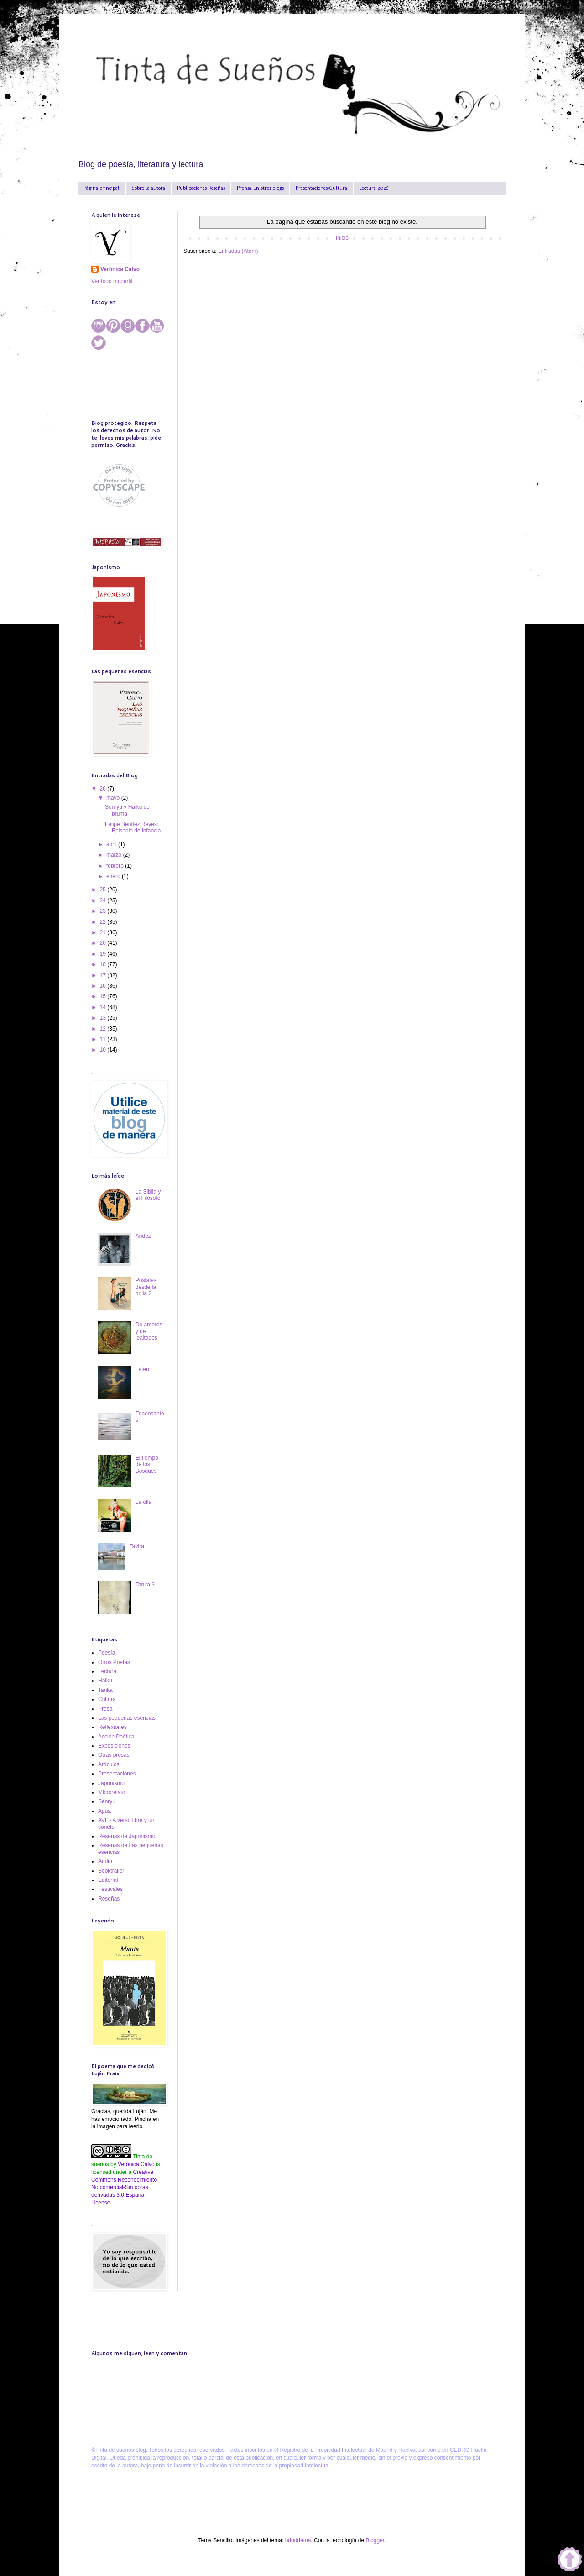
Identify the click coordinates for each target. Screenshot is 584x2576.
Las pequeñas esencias (127, 1718)
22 (104, 922)
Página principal (101, 188)
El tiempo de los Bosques (147, 1464)
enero (114, 876)
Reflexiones (112, 1727)
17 (104, 975)
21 (104, 932)
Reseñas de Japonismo (126, 1836)
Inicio (342, 238)
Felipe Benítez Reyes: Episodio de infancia (133, 827)
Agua (104, 1811)
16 (104, 986)
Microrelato (111, 1792)
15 (104, 996)
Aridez (143, 1236)
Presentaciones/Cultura (321, 188)
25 (104, 889)
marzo (114, 855)
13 (104, 1018)
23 (104, 911)
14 (104, 1007)
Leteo (142, 1369)
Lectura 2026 (373, 188)
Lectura (107, 1671)
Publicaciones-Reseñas (201, 188)
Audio (105, 1861)
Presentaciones (117, 1773)
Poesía (106, 1652)
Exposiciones (114, 1746)
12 (104, 1029)
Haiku (105, 1680)
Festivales (110, 1889)
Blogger (374, 2540)
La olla (143, 1502)
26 (104, 788)
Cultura (107, 1699)
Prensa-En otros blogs (260, 188)
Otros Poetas (114, 1662)
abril (112, 844)
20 (104, 943)
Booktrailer (111, 1871)
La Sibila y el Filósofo (148, 1195)
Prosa (105, 1709)
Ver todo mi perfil (111, 281)
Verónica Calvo (120, 269)
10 (104, 1050)
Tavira (137, 1546)
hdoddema (298, 2540)
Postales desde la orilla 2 (146, 1287)
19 (104, 954)
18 (104, 964)
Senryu (106, 1801)
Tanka (105, 1690)
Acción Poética (116, 1736)
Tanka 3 (145, 1584)
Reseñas (109, 1898)
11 (104, 1039)
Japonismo (111, 1783)
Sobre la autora (148, 188)
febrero (115, 866)
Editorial (108, 1880)
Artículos (109, 1764)
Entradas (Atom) (238, 251)
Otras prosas (114, 1755)
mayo (113, 798)
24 (104, 900)
